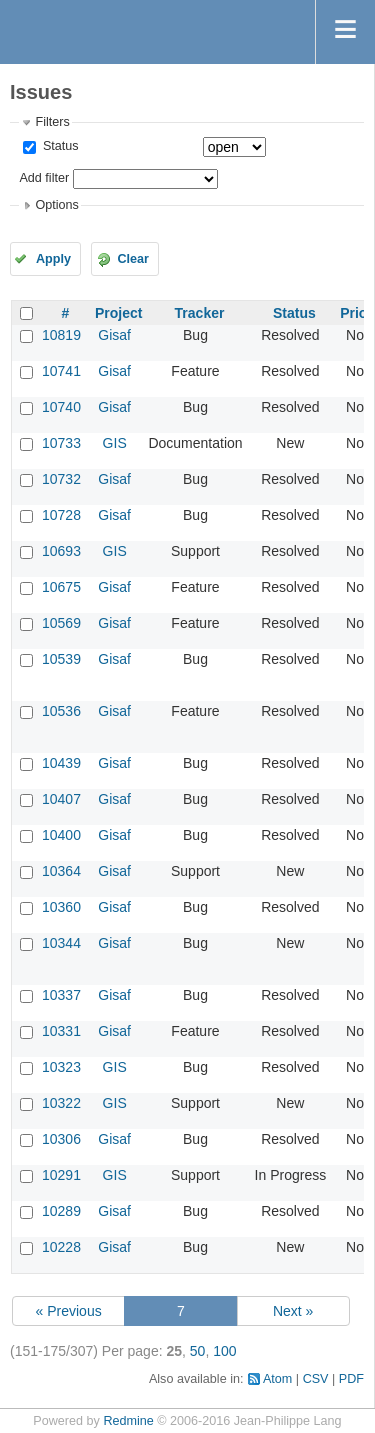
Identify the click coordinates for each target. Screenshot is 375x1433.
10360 (61, 907)
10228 (61, 1247)
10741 (61, 371)
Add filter (44, 178)
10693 (61, 551)
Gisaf (114, 335)
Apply (53, 259)
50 (198, 1351)
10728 (61, 515)
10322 (61, 1103)
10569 (61, 623)
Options (56, 205)
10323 (61, 1067)
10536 (61, 711)
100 (224, 1351)
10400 (61, 835)
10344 (61, 943)
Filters (52, 122)
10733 (61, 443)
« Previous (69, 1311)
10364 (61, 871)
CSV (316, 1379)
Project (118, 313)
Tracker (200, 313)
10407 (61, 799)
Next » (293, 1311)
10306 (61, 1139)
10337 (61, 995)
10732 (61, 479)
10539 (61, 659)
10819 (61, 335)
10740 (61, 407)
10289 (61, 1211)
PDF (351, 1379)
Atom (277, 1379)
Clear (133, 259)
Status (58, 146)
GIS (115, 443)
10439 (61, 763)
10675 (61, 587)
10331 (61, 1031)
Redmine (128, 1421)
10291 (61, 1175)
